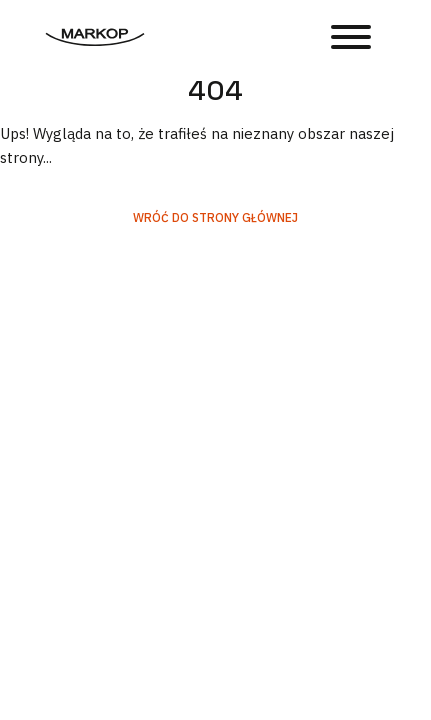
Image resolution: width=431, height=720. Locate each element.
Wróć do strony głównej (215, 217)
